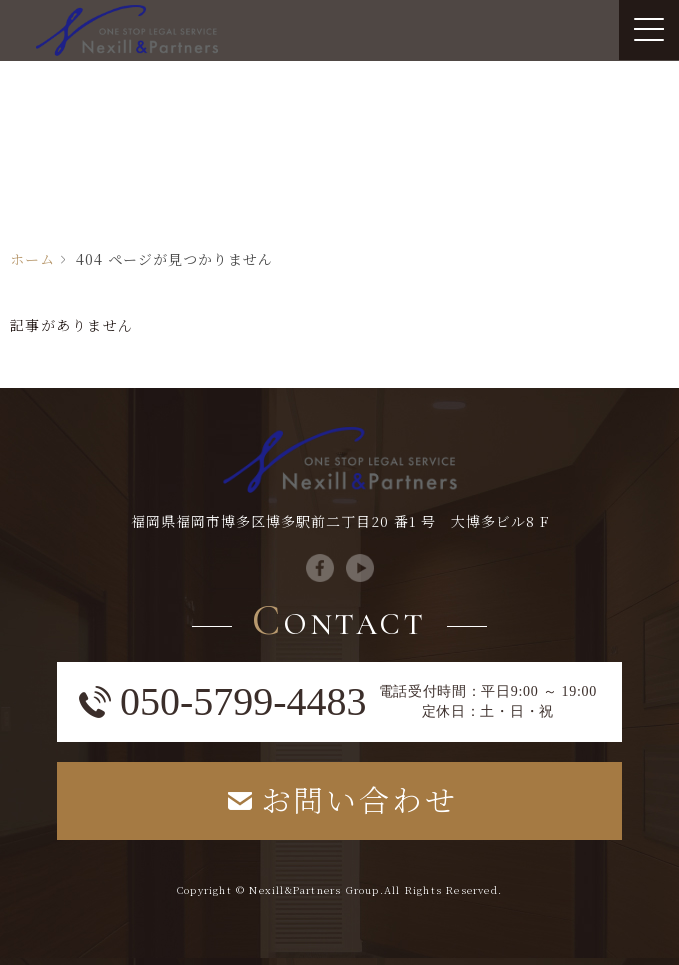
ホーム (32, 259)
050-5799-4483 (243, 702)
